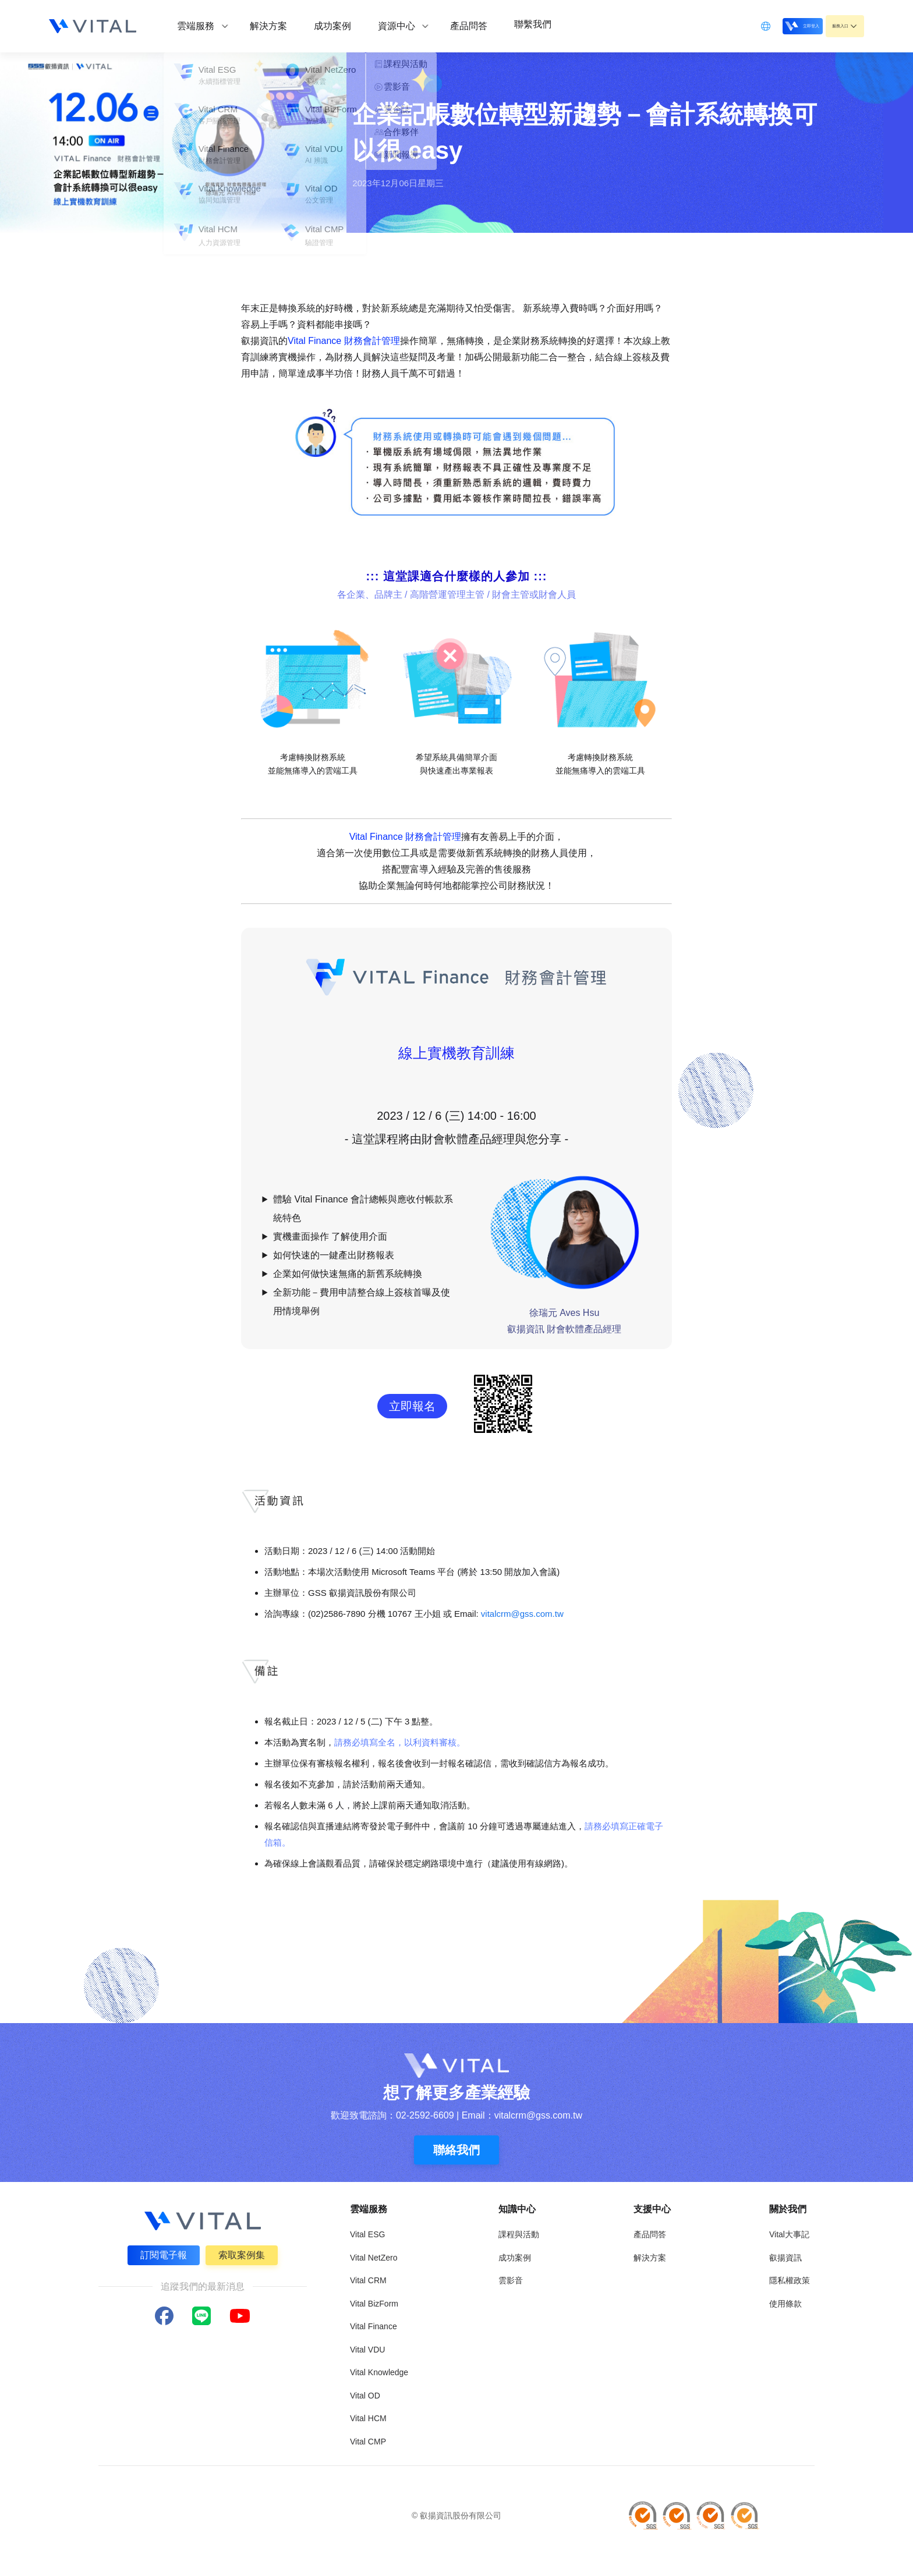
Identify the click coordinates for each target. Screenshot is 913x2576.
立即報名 (412, 1406)
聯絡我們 (456, 2150)
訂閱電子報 (162, 2253)
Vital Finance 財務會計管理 (344, 341)
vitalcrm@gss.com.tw (522, 1614)
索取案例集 (243, 2253)
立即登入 (772, 25)
